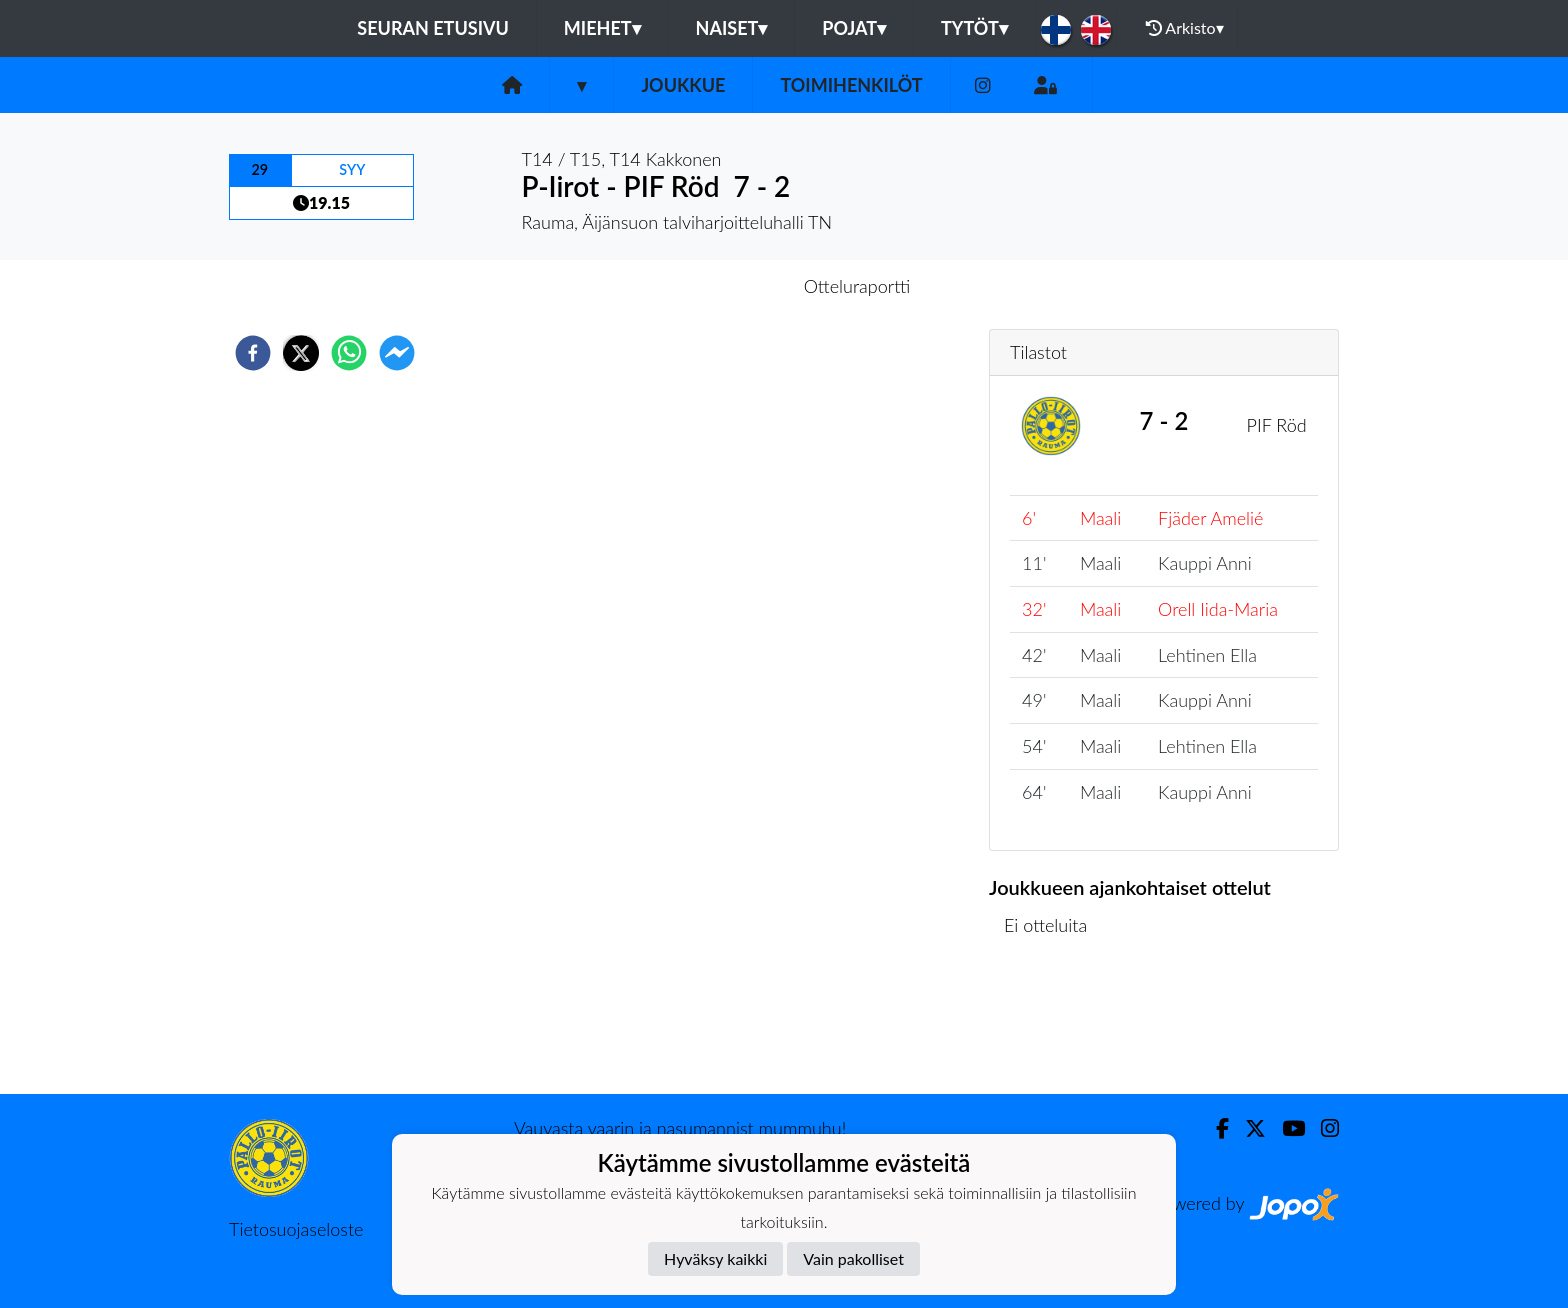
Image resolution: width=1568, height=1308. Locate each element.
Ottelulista (1053, 1026)
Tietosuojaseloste (296, 1229)
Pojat (854, 28)
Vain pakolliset (853, 1258)
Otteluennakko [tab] (715, 286)
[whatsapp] (349, 353)
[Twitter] (1247, 1128)
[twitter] (301, 353)
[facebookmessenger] (397, 353)
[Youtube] (1285, 1128)
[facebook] (253, 353)
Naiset (732, 28)
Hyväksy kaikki (715, 1258)
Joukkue (683, 85)
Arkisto (1185, 28)
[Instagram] (983, 85)
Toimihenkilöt (851, 85)
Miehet (602, 28)
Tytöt (974, 28)
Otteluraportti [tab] (857, 286)
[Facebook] (1214, 1128)
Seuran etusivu (433, 28)
